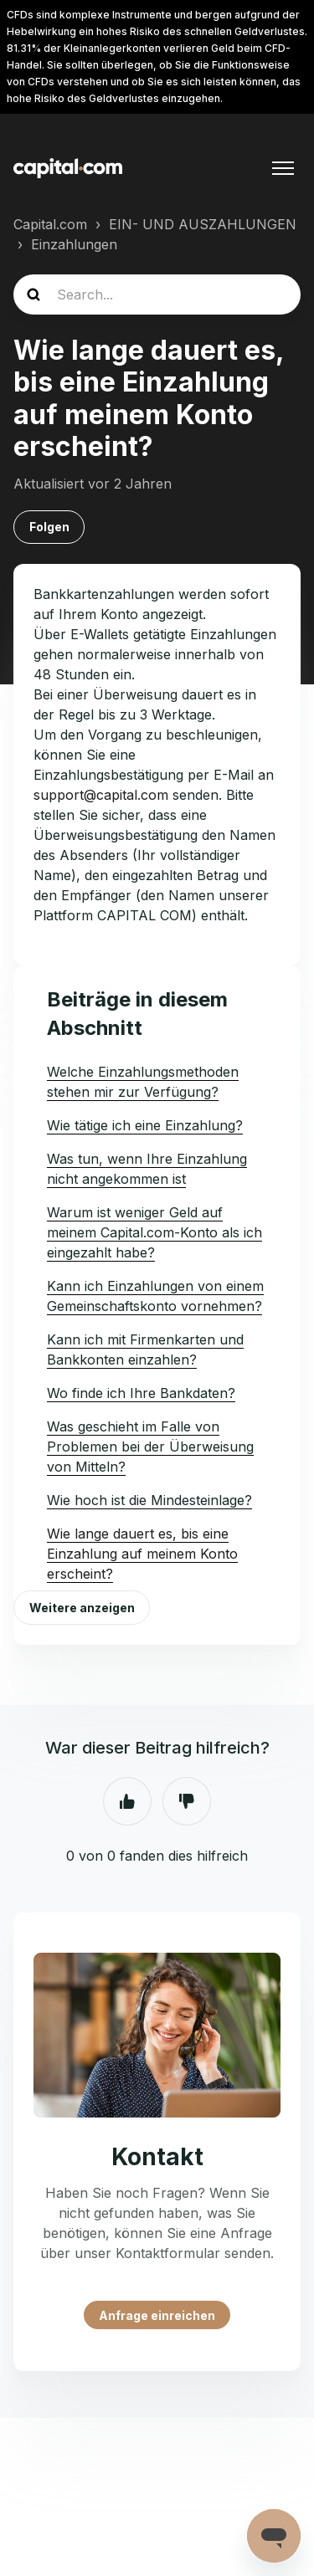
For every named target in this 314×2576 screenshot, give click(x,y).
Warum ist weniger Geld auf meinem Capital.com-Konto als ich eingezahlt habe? (154, 1232)
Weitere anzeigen (82, 1607)
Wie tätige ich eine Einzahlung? (145, 1125)
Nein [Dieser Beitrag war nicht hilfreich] (186, 1801)
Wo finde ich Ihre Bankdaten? (141, 1393)
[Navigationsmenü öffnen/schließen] (283, 168)
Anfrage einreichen (157, 2315)
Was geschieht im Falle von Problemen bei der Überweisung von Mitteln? (150, 1446)
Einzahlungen (74, 244)
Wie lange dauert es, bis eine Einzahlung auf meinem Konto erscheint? (142, 1553)
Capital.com (50, 224)
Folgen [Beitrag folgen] (49, 527)
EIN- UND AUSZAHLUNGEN (202, 224)
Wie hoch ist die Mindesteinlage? (149, 1500)
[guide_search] (157, 294)
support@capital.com (100, 794)
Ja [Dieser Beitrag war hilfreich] (127, 1801)
